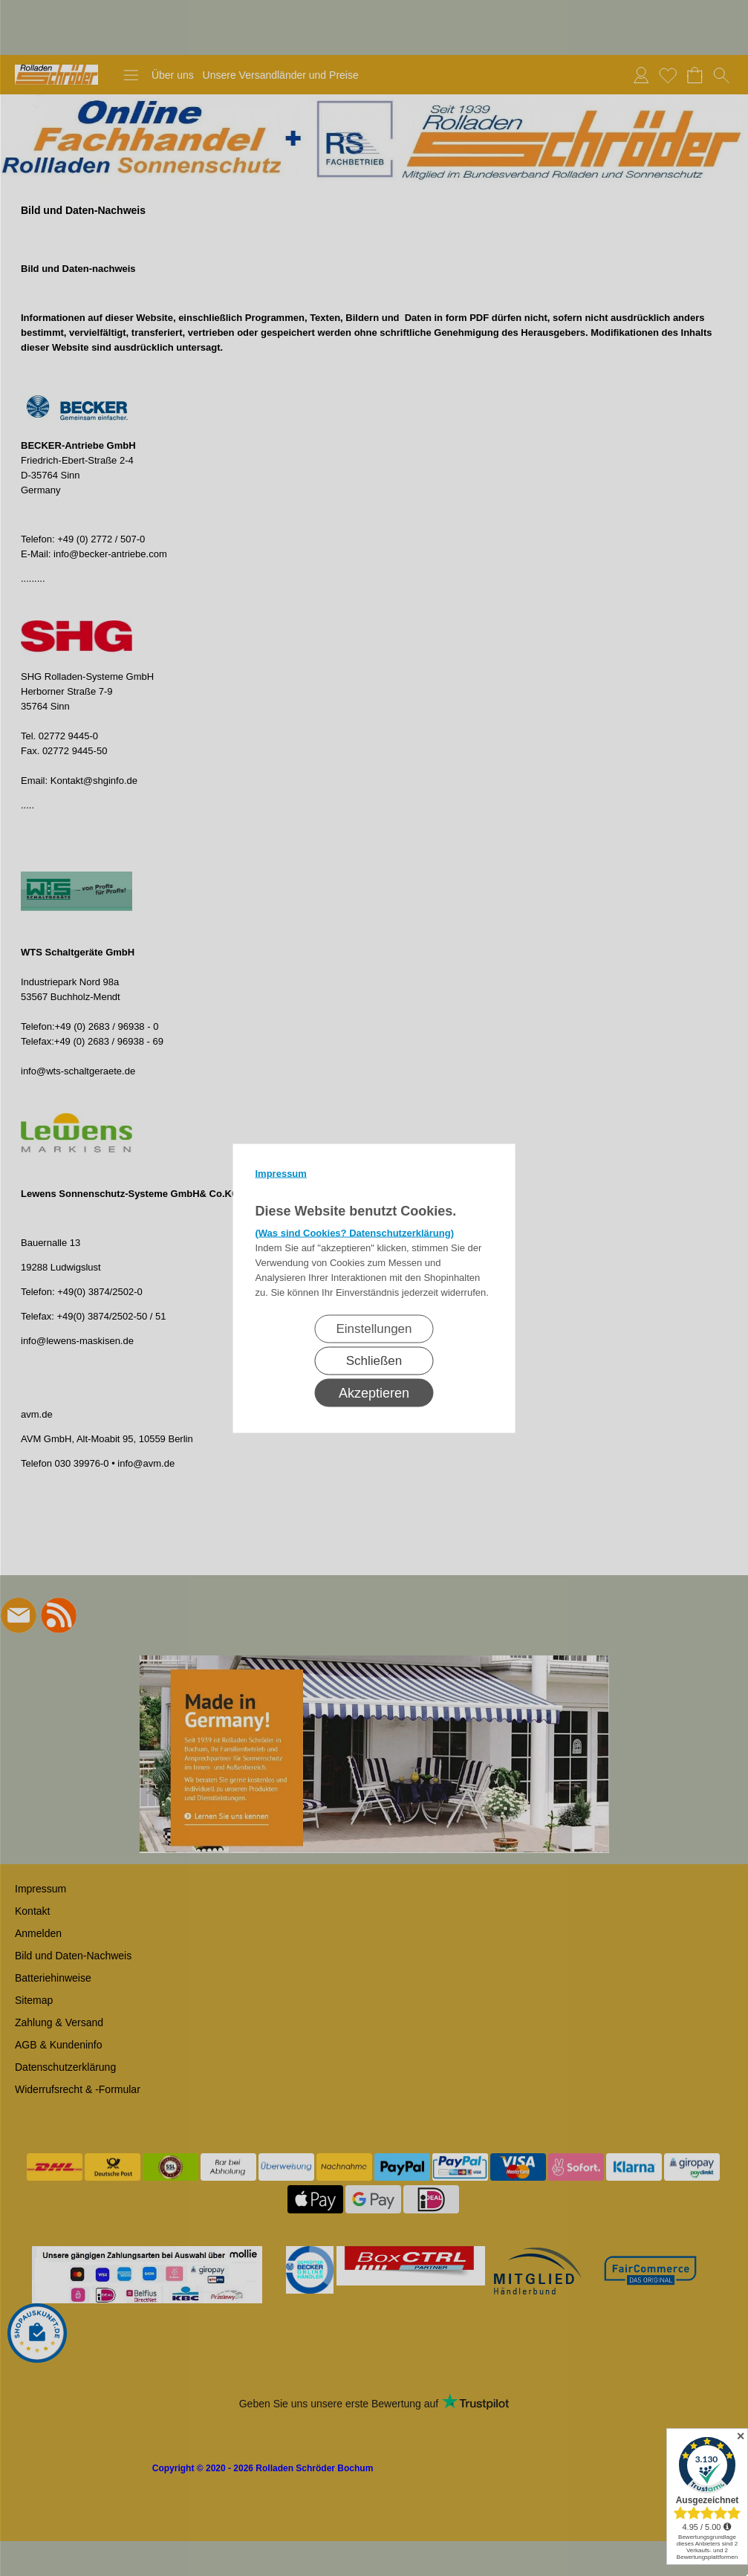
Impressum (281, 1172)
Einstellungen (374, 1328)
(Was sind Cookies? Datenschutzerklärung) (355, 1232)
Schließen (374, 1360)
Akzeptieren (374, 1392)
